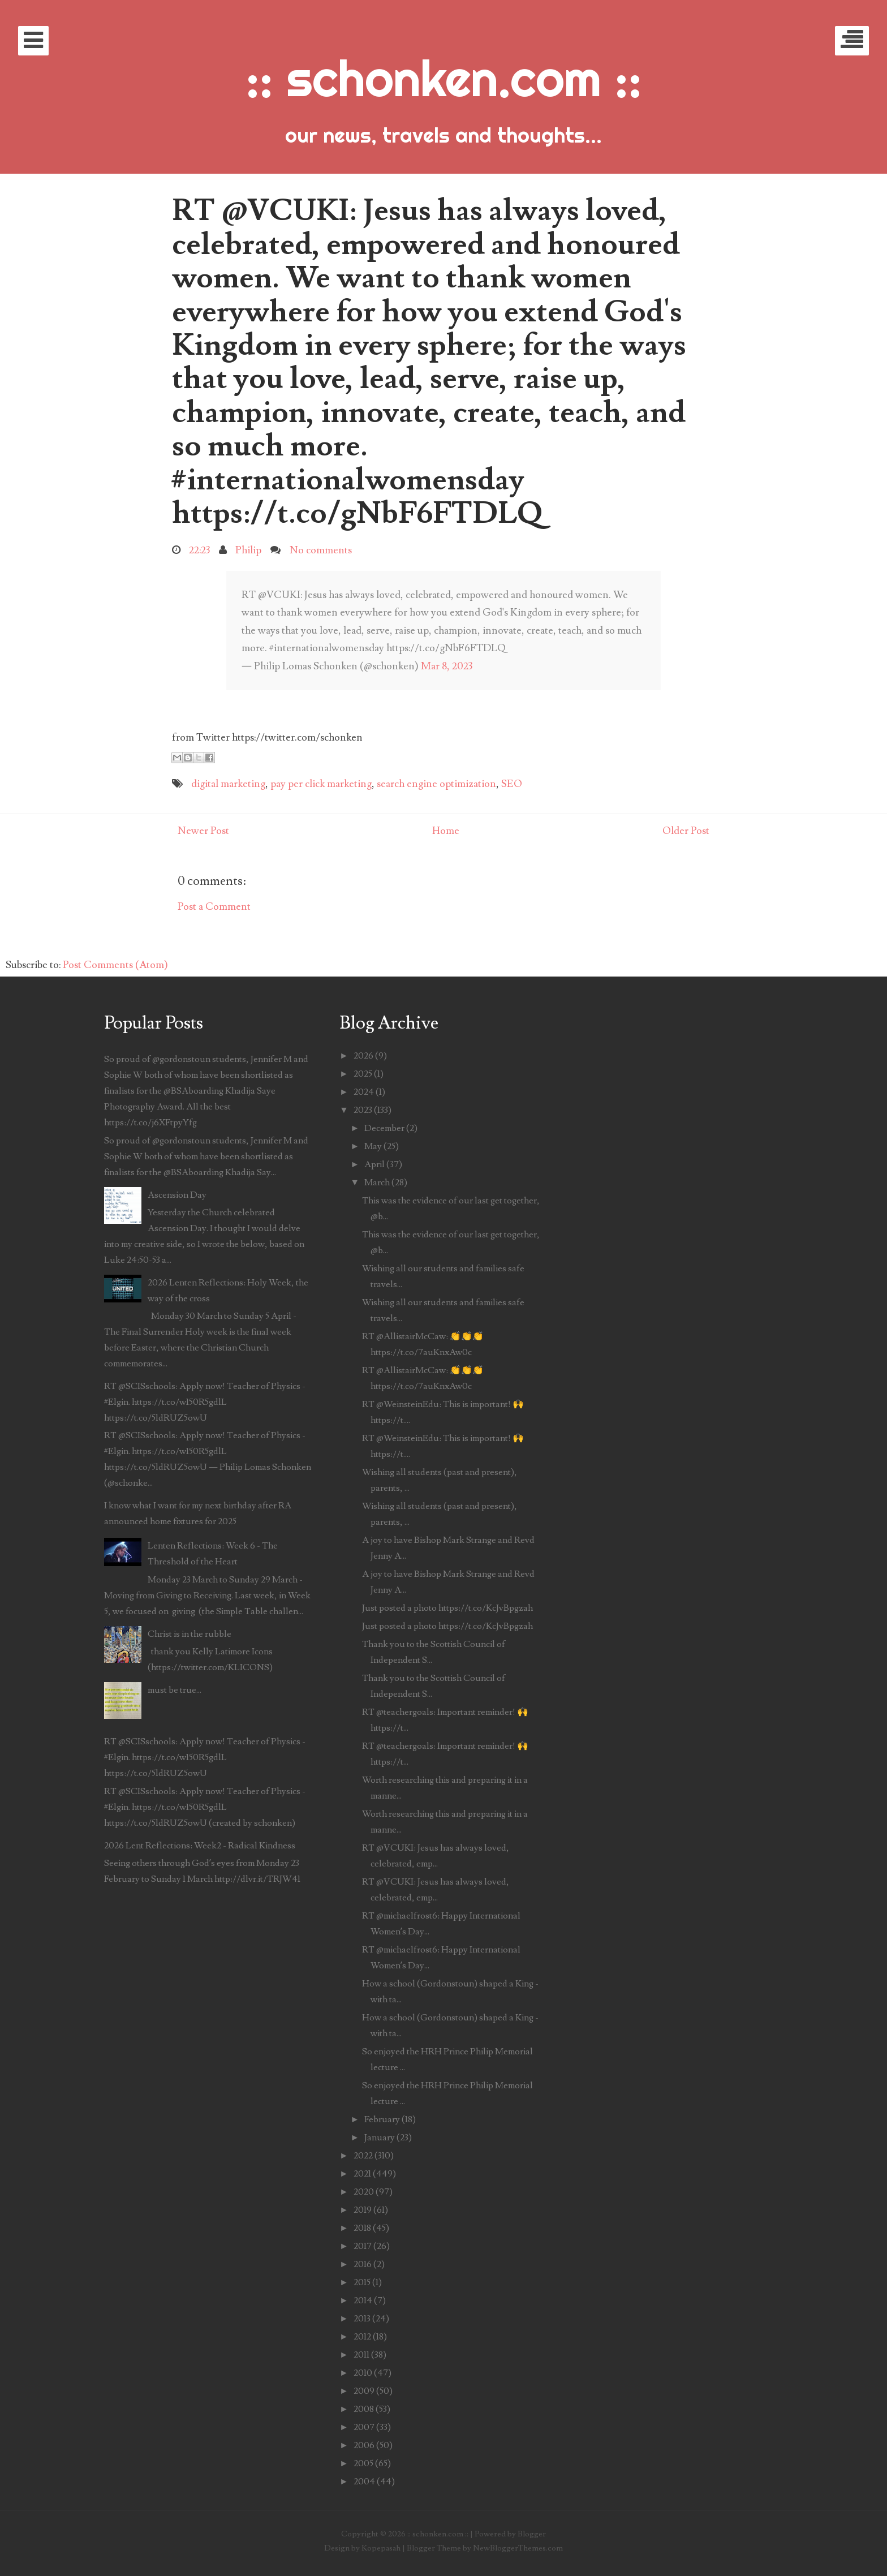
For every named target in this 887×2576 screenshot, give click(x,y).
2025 (363, 1074)
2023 (363, 1110)
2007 (364, 2427)
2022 (363, 2155)
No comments (321, 550)
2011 (361, 2354)
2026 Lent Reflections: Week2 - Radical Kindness (199, 1845)
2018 (362, 2228)
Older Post (685, 830)
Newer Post (203, 830)
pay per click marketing (321, 783)
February (382, 2119)
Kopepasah (381, 2548)
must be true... (174, 1690)
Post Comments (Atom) (115, 964)
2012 (362, 2336)
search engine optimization (436, 783)
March (377, 1182)
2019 (363, 2210)
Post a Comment (214, 906)
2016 (363, 2264)
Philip (248, 550)
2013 (362, 2318)
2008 (364, 2409)
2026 (363, 1055)
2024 (364, 1092)
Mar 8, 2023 (446, 666)
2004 (364, 2481)
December (384, 1128)
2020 (364, 2191)
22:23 (199, 550)
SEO (511, 783)
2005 (363, 2463)
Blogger (532, 2533)
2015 (362, 2282)
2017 (363, 2246)
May (373, 1146)
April (374, 1164)
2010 (363, 2373)
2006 (364, 2445)
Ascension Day (177, 1195)
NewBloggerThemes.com (518, 2548)
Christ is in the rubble (189, 1634)
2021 (362, 2173)
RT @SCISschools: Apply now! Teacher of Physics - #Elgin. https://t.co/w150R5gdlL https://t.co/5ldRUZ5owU (204, 1402)
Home (445, 830)
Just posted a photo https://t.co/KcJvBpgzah (447, 1608)
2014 (363, 2300)
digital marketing (228, 783)
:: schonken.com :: (443, 78)
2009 (364, 2391)
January (379, 2137)
